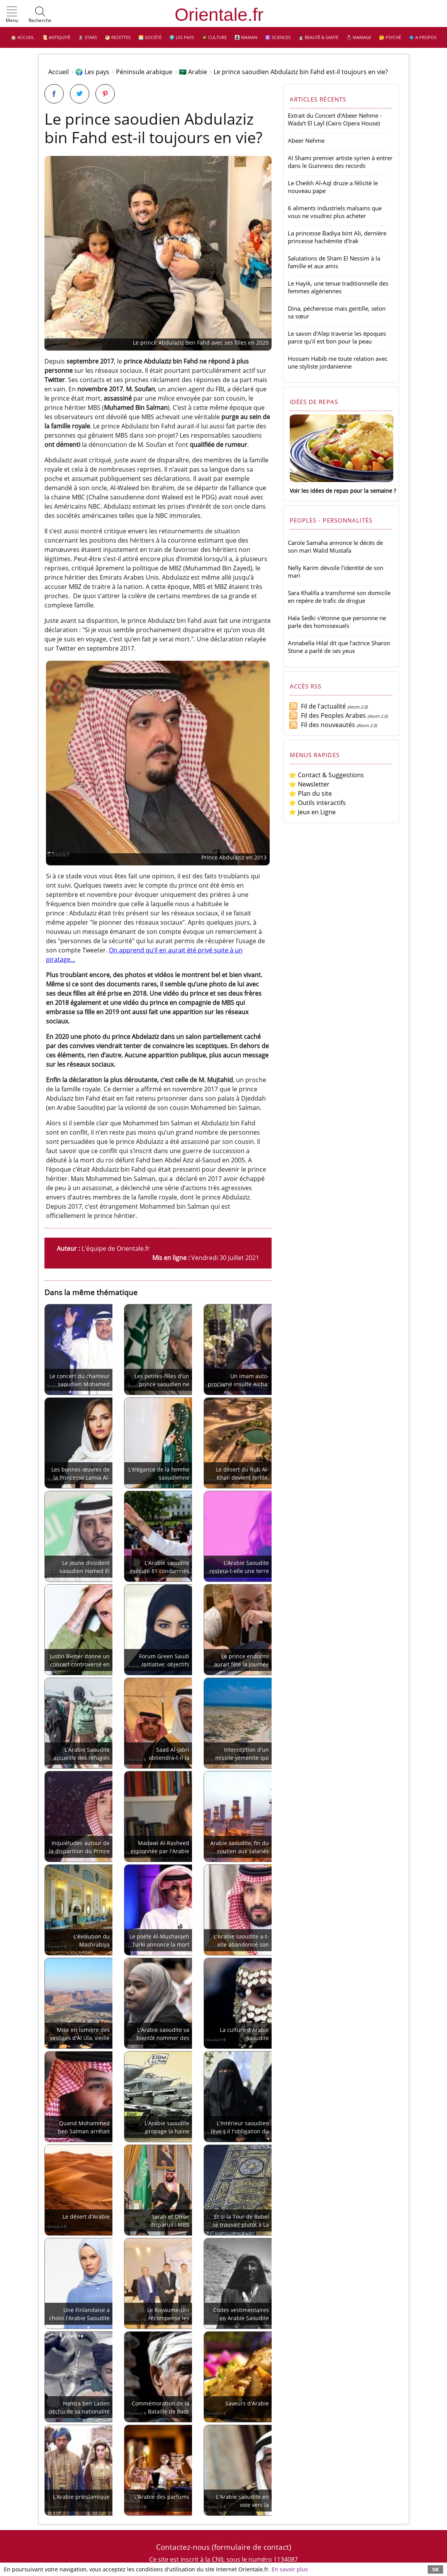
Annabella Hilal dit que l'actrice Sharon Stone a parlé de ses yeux (339, 647)
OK (435, 2569)
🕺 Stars (87, 37)
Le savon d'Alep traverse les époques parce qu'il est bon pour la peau (337, 337)
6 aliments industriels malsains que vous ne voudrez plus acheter (335, 212)
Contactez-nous (183, 2547)
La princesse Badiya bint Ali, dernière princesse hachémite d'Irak (337, 237)
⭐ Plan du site (310, 793)
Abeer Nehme (306, 140)
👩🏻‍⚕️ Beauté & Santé (318, 37)
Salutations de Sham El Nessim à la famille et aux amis (334, 262)
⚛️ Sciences (278, 37)
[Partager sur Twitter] (79, 93)
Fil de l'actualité (317, 706)
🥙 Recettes (118, 37)
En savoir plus (290, 2569)
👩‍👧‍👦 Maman (246, 37)
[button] (12, 15)
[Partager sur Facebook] (54, 93)
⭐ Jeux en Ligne (312, 812)
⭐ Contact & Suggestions (326, 775)
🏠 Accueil (22, 37)
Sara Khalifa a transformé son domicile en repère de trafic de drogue (339, 596)
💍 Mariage (358, 37)
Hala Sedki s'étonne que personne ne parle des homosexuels (337, 621)
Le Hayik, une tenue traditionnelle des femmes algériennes (338, 287)
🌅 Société (149, 37)
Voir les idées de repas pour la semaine (341, 490)
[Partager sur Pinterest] (105, 93)
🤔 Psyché (390, 37)
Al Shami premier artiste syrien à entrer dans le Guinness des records (340, 161)
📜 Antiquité (56, 37)
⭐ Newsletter (309, 784)
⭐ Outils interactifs (317, 802)
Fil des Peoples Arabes (327, 715)
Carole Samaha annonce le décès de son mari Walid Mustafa (335, 546)
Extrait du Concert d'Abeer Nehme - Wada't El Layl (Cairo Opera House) (335, 119)
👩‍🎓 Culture (214, 37)
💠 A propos (423, 37)
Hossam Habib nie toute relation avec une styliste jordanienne (338, 362)
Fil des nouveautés (322, 725)
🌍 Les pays (181, 37)
